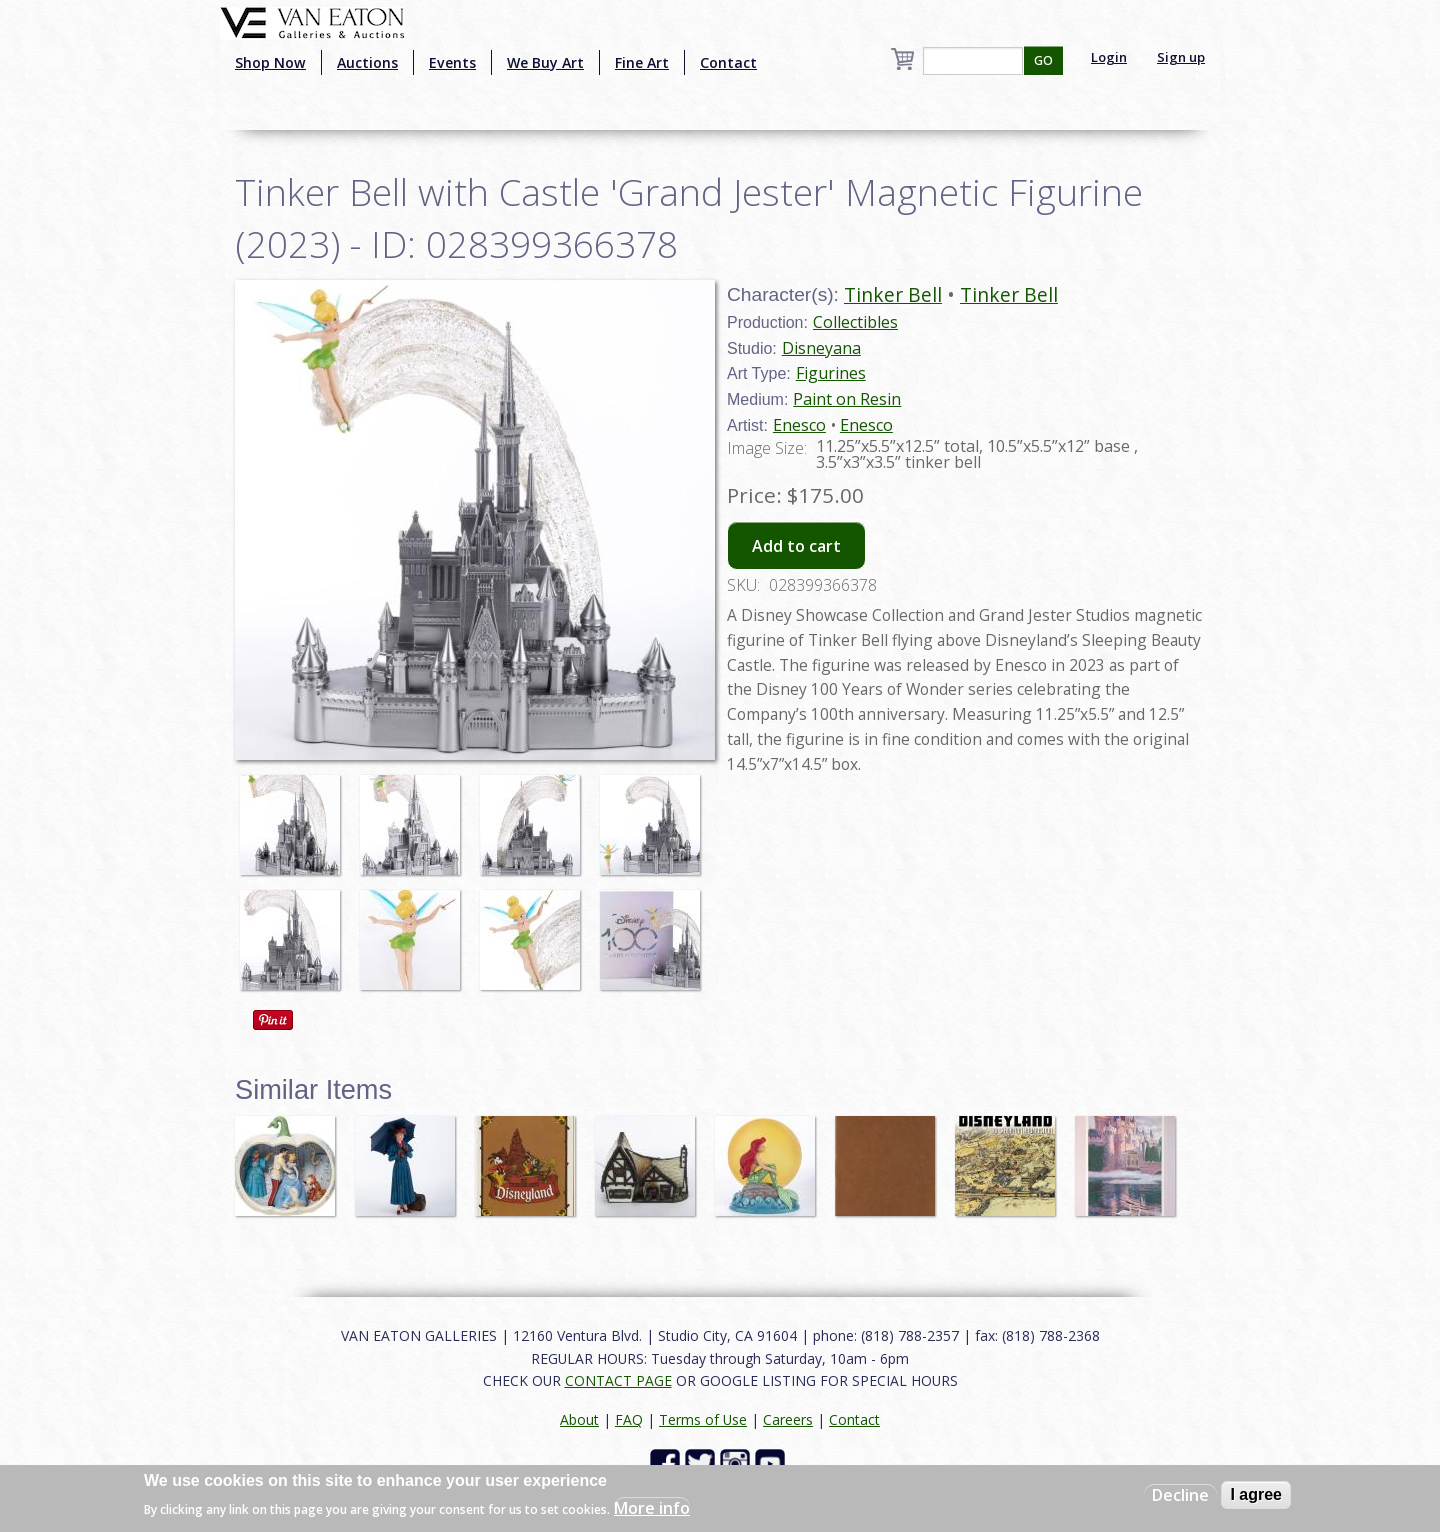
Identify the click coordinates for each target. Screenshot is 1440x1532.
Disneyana (821, 348)
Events (452, 62)
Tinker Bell (893, 294)
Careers (788, 1419)
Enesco (799, 425)
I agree (1256, 1494)
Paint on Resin (847, 399)
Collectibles (855, 322)
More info (652, 1508)
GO (1043, 60)
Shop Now (270, 62)
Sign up (1181, 57)
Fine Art (642, 62)
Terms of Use (703, 1419)
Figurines (831, 373)
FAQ (629, 1419)
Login (1109, 57)
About (579, 1419)
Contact (728, 62)
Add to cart (796, 546)
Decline (1180, 1495)
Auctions (367, 62)
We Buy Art (545, 62)
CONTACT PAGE (618, 1380)
